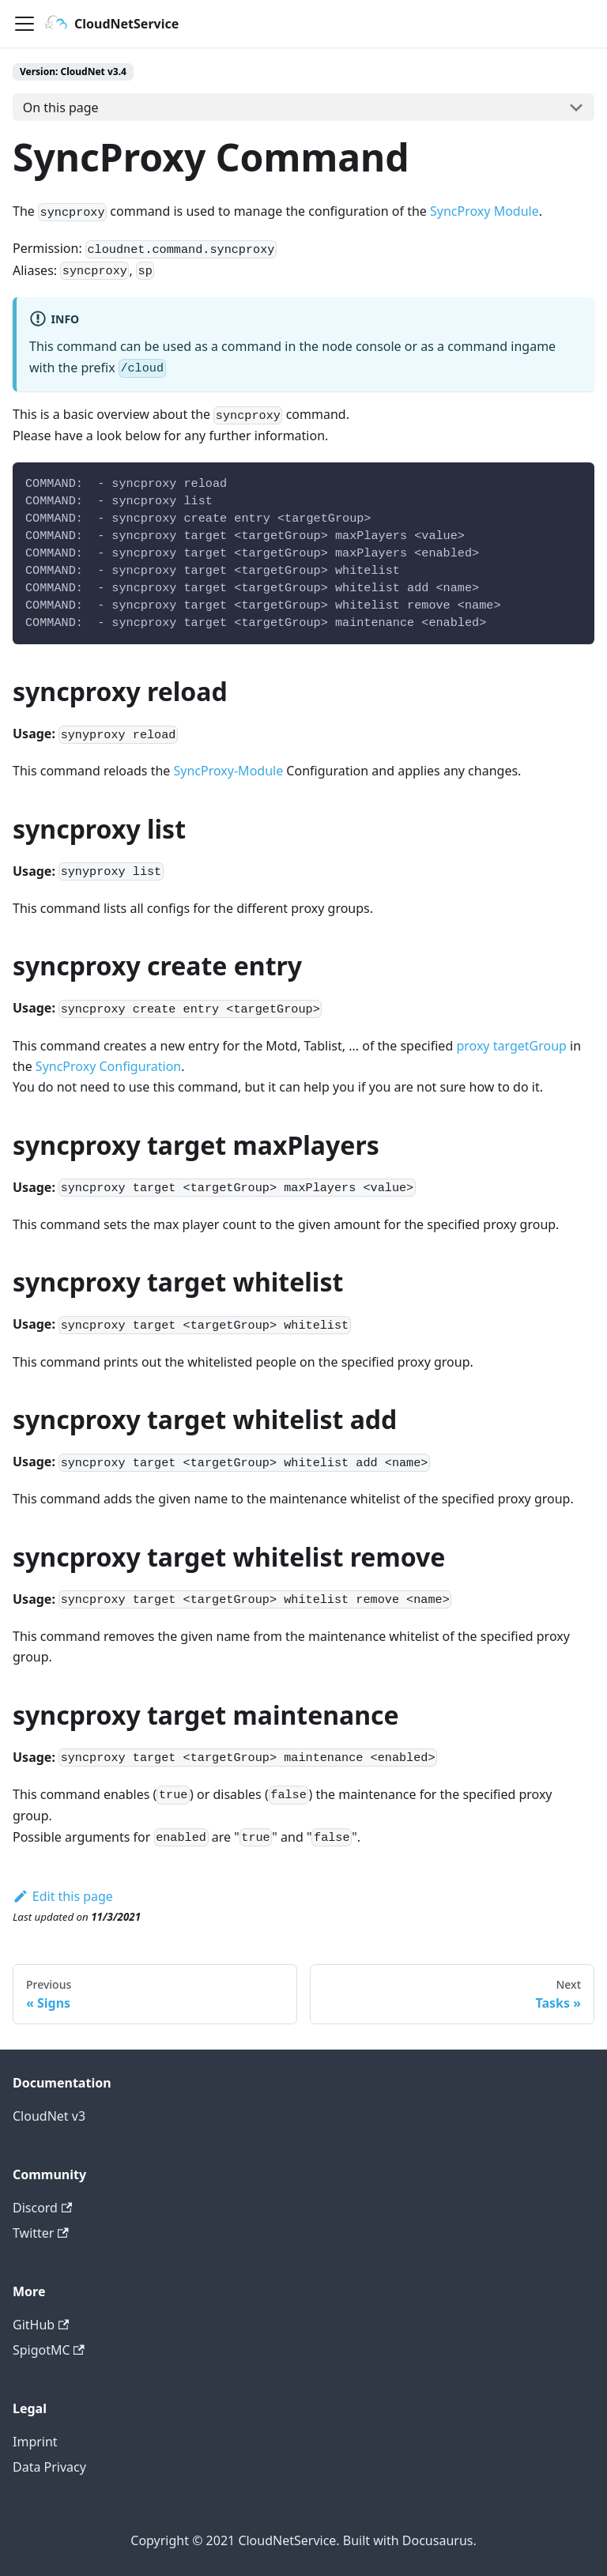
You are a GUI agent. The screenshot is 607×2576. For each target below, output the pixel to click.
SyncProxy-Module (229, 770)
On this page (61, 107)
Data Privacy (49, 2467)
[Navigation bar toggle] (24, 24)
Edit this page (63, 1896)
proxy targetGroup (511, 1045)
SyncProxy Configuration (108, 1066)
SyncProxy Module (484, 211)
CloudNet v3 (49, 2116)
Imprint (35, 2441)
